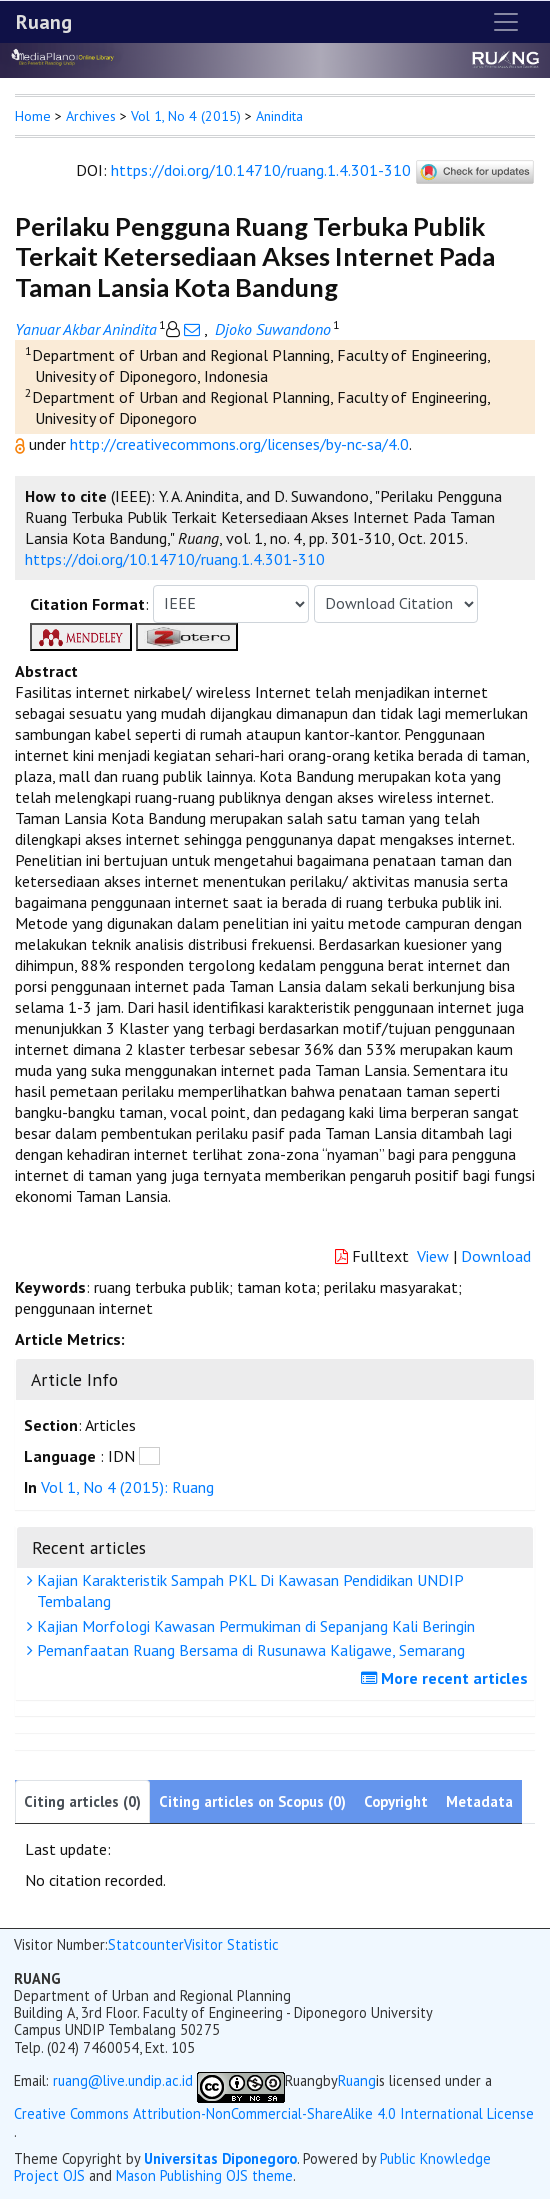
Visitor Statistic (231, 1944)
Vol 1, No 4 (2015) (186, 116)
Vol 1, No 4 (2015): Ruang (127, 1487)
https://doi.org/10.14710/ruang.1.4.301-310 (261, 170)
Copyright (396, 1801)
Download (496, 1256)
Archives (91, 116)
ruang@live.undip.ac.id (123, 2080)
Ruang (44, 22)
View (433, 1256)
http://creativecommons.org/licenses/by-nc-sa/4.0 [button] (239, 444)
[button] (22, 444)
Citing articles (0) (82, 1801)
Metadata (479, 1801)
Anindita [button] (279, 116)
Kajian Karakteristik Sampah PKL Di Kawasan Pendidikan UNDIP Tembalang (248, 1590)
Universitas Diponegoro (220, 2158)
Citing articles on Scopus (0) (252, 1801)
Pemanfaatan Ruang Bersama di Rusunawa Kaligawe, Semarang (248, 1650)
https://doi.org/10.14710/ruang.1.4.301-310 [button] (175, 559)
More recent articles (447, 1678)
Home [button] (33, 116)
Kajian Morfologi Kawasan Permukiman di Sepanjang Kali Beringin (253, 1626)
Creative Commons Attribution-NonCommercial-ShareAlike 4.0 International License (274, 2113)
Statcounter (146, 1944)
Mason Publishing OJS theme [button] (204, 2175)
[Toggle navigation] (506, 22)
